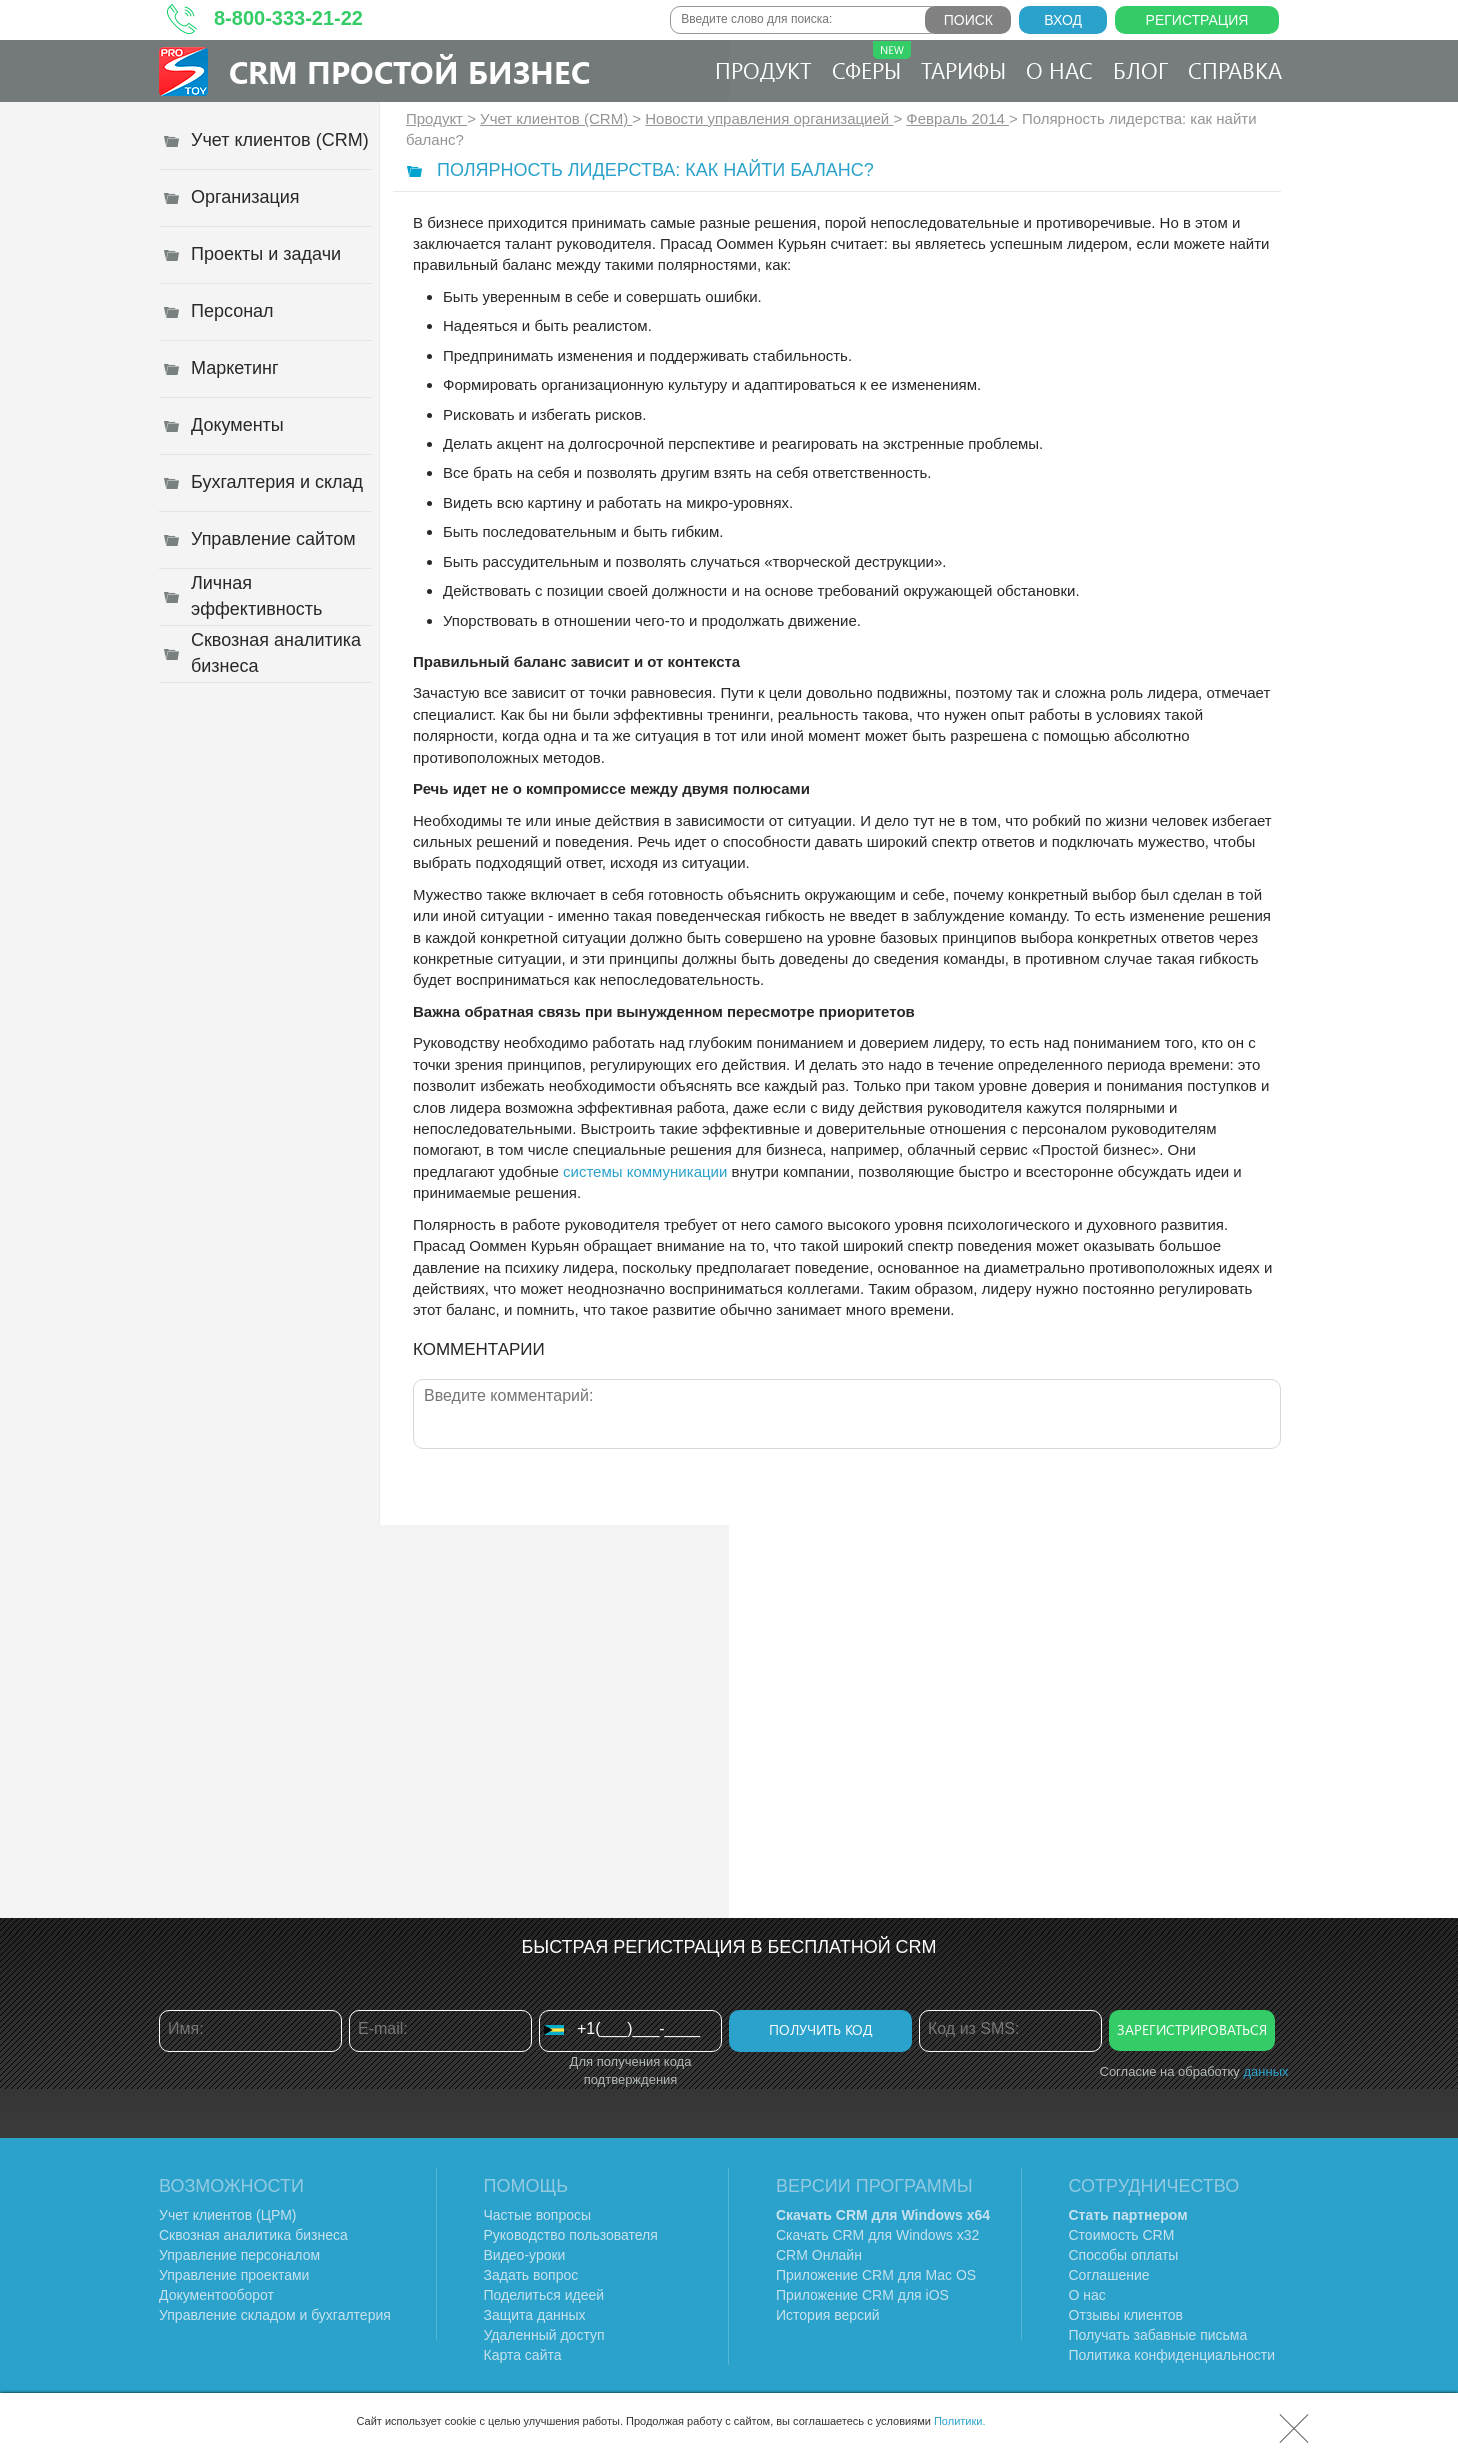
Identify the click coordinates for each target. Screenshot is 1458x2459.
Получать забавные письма (1158, 2335)
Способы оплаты (1124, 2255)
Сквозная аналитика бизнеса (253, 2235)
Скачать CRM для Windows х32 (877, 2235)
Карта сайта (523, 2355)
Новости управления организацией (769, 118)
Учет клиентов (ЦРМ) (228, 2215)
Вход (1063, 20)
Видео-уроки (525, 2255)
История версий (828, 2315)
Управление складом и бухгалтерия (275, 2315)
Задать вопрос (531, 2275)
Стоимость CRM (1122, 2235)
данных (1265, 2071)
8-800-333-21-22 (288, 18)
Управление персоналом (239, 2255)
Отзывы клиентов (1126, 2315)
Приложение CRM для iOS (862, 2295)
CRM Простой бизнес (409, 71)
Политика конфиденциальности (1172, 2355)
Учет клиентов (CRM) (556, 118)
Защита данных (535, 2315)
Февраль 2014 (957, 118)
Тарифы (963, 70)
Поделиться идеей (544, 2295)
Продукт (763, 70)
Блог (1140, 70)
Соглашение (1109, 2275)
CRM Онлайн (819, 2255)
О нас (1059, 70)
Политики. (960, 2421)
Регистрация (1197, 20)
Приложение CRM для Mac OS (876, 2275)
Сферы (871, 63)
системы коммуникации (645, 1171)
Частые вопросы (538, 2215)
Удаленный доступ (544, 2335)
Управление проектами (234, 2275)
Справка (1235, 70)
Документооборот (216, 2295)
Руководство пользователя (571, 2235)
